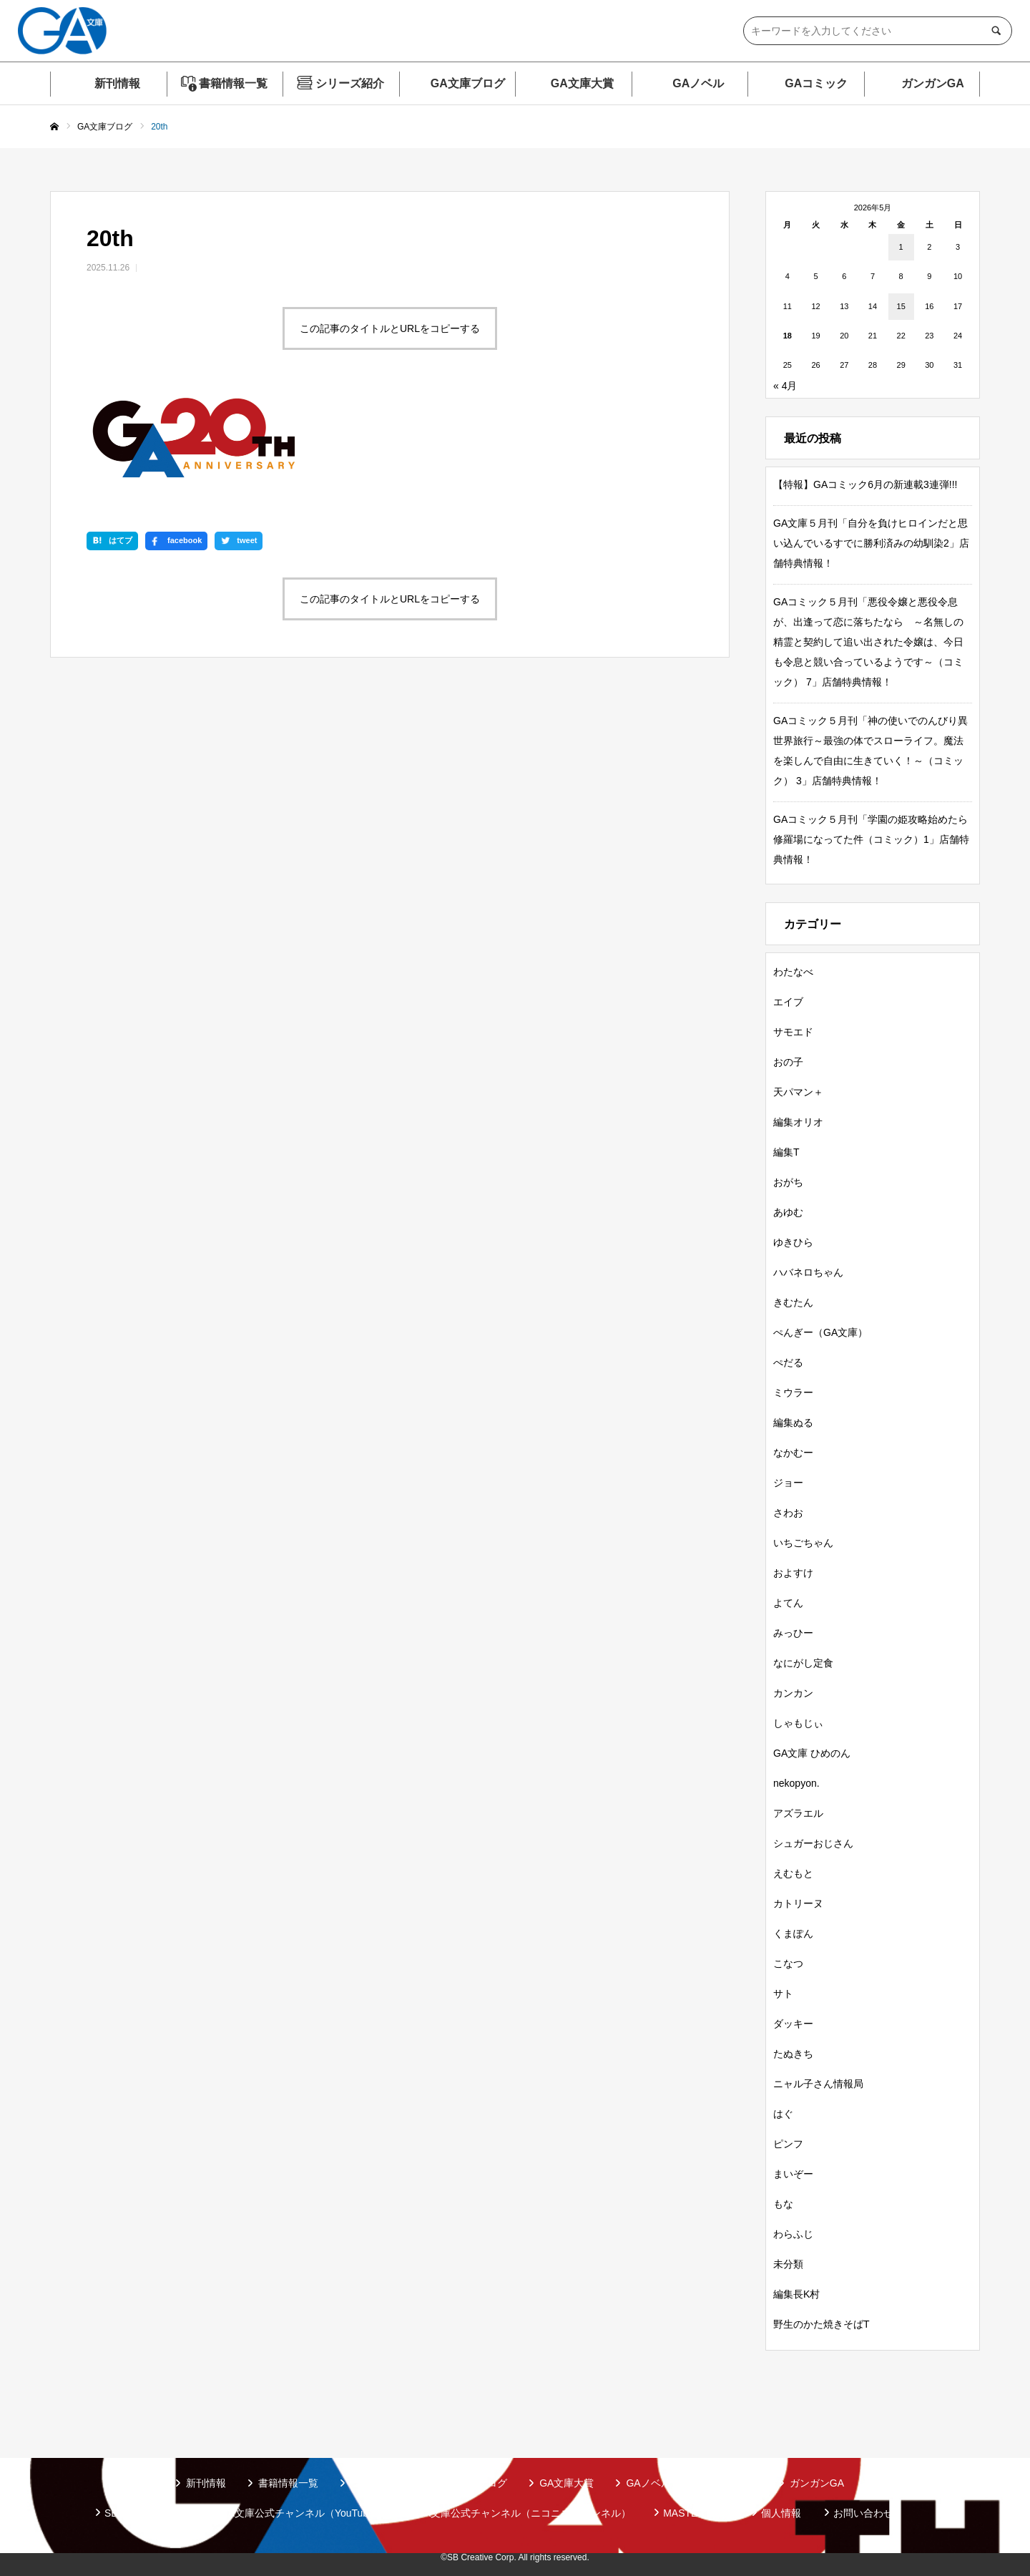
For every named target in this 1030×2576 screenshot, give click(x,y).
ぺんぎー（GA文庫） (820, 1332)
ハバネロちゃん (808, 1272)
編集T (786, 1152)
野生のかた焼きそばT (821, 2324)
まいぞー (793, 2174)
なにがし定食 (803, 1663)
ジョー (788, 1482)
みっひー (793, 1633)
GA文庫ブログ (468, 83)
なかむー (793, 1452)
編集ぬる (793, 1422)
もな (783, 2204)
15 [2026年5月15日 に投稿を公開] (901, 306)
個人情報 (781, 2513)
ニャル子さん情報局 (818, 2083)
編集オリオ (798, 1122)
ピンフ (788, 2144)
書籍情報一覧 (233, 83)
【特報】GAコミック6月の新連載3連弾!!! (865, 484)
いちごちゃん (803, 1542)
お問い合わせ (863, 2513)
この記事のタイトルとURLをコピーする (390, 328)
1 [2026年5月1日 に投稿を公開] (901, 247)
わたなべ (793, 971)
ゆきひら (793, 1242)
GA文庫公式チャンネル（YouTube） (302, 2513)
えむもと (793, 1873)
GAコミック (816, 83)
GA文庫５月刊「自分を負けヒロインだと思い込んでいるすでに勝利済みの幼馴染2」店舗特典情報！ (871, 543)
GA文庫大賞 (582, 83)
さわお (788, 1512)
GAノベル (698, 83)
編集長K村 (796, 2294)
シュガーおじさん (813, 1843)
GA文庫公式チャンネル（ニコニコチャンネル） (523, 2513)
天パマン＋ (798, 1092)
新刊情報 (117, 83)
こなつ (788, 1963)
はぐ (783, 2113)
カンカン (793, 1693)
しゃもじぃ (798, 1723)
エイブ (788, 1002)
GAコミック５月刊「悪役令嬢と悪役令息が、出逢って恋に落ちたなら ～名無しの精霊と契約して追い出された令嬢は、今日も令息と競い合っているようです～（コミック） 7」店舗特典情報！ (868, 642)
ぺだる (788, 1362)
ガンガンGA (932, 83)
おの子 (788, 1062)
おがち (788, 1182)
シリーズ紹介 (349, 83)
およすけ (793, 1573)
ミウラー (793, 1392)
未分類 (788, 2264)
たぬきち (793, 2053)
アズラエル (798, 1813)
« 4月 (785, 385)
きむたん (793, 1302)
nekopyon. (796, 1783)
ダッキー (793, 2023)
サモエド (793, 1032)
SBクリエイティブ (146, 2513)
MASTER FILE (696, 2513)
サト (783, 1993)
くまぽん (793, 1933)
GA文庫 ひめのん (811, 1753)
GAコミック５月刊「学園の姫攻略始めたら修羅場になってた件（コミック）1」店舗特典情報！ (871, 839)
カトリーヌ (798, 1903)
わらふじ (793, 2234)
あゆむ (788, 1212)
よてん (788, 1603)
